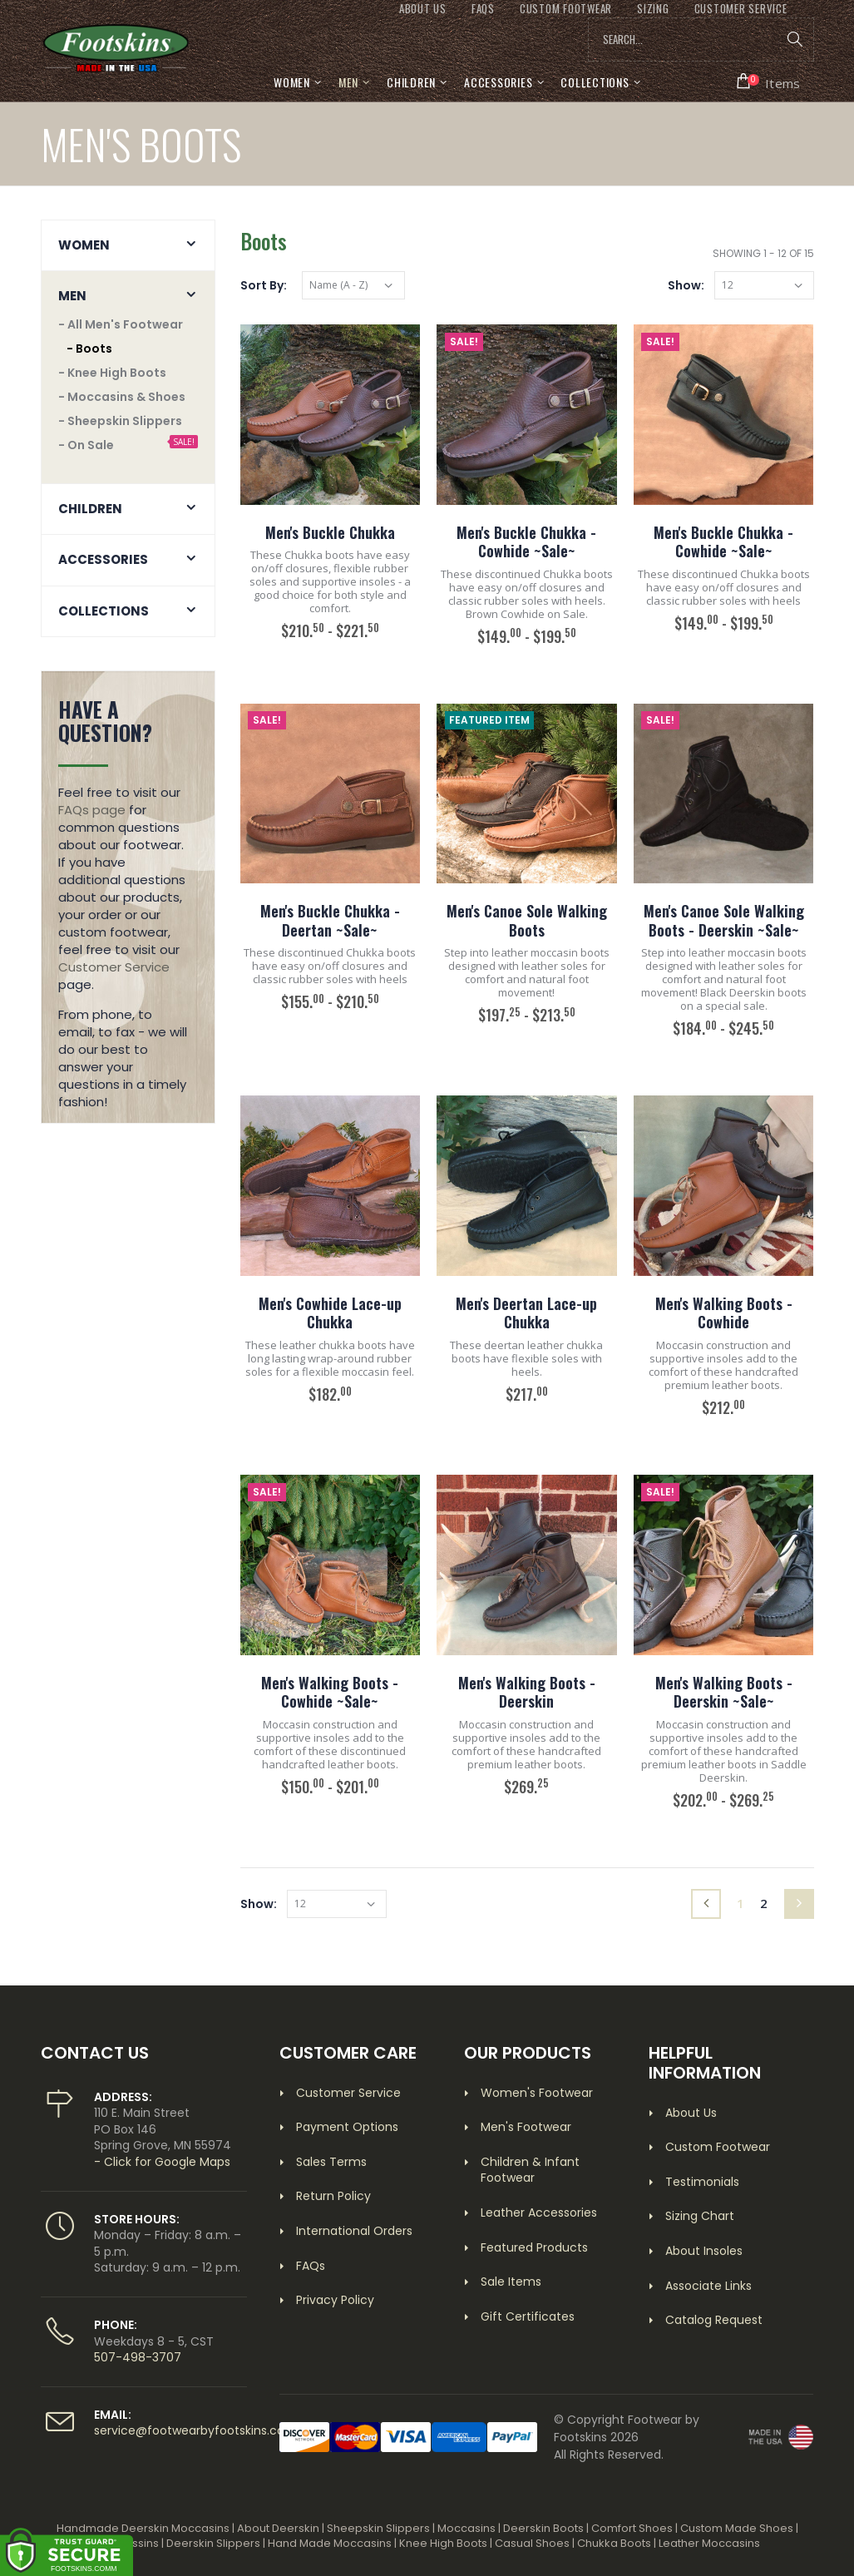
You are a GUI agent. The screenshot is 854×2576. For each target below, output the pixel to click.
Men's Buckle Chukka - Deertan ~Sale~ (330, 920)
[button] (768, 81)
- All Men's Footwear (120, 324)
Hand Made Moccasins (330, 2543)
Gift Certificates (528, 2316)
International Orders (354, 2230)
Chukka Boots (614, 2543)
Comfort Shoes (632, 2528)
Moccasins (466, 2528)
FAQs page (92, 809)
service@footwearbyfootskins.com (195, 2430)
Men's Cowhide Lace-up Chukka (330, 1313)
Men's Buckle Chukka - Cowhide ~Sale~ (526, 542)
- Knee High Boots (112, 372)
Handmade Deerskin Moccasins (143, 2528)
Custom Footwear (717, 2146)
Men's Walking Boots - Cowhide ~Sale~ (329, 1692)
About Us (691, 2112)
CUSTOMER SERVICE (740, 9)
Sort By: (263, 285)
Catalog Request (714, 2319)
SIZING (653, 9)
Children (411, 82)
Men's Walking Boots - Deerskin (526, 1692)
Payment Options (347, 2127)
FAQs (483, 9)
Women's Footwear (537, 2092)
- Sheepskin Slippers (120, 421)
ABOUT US (423, 9)
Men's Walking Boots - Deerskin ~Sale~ (723, 1692)
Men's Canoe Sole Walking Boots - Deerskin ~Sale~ (724, 920)
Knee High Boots (443, 2543)
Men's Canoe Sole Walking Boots (527, 920)
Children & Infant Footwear (530, 2170)
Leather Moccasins (709, 2543)
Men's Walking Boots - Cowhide (723, 1313)
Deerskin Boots (543, 2528)
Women (292, 82)
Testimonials (702, 2181)
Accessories (498, 82)
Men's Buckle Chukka (330, 532)
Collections (594, 82)
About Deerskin (278, 2528)
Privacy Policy (335, 2300)
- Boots (89, 348)
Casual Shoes (532, 2543)
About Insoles (704, 2250)
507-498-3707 (137, 2357)
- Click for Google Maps (162, 2161)
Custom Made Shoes (736, 2528)
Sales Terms (331, 2161)
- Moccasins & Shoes (121, 396)
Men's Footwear (526, 2127)
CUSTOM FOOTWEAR (566, 9)
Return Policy (333, 2196)
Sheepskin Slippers (378, 2528)
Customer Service (114, 967)
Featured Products (534, 2247)
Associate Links (708, 2285)
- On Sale (86, 445)
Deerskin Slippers (213, 2543)
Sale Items (511, 2281)
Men (348, 82)
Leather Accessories (539, 2212)
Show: (686, 285)
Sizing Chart (699, 2216)
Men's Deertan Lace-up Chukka (526, 1313)
